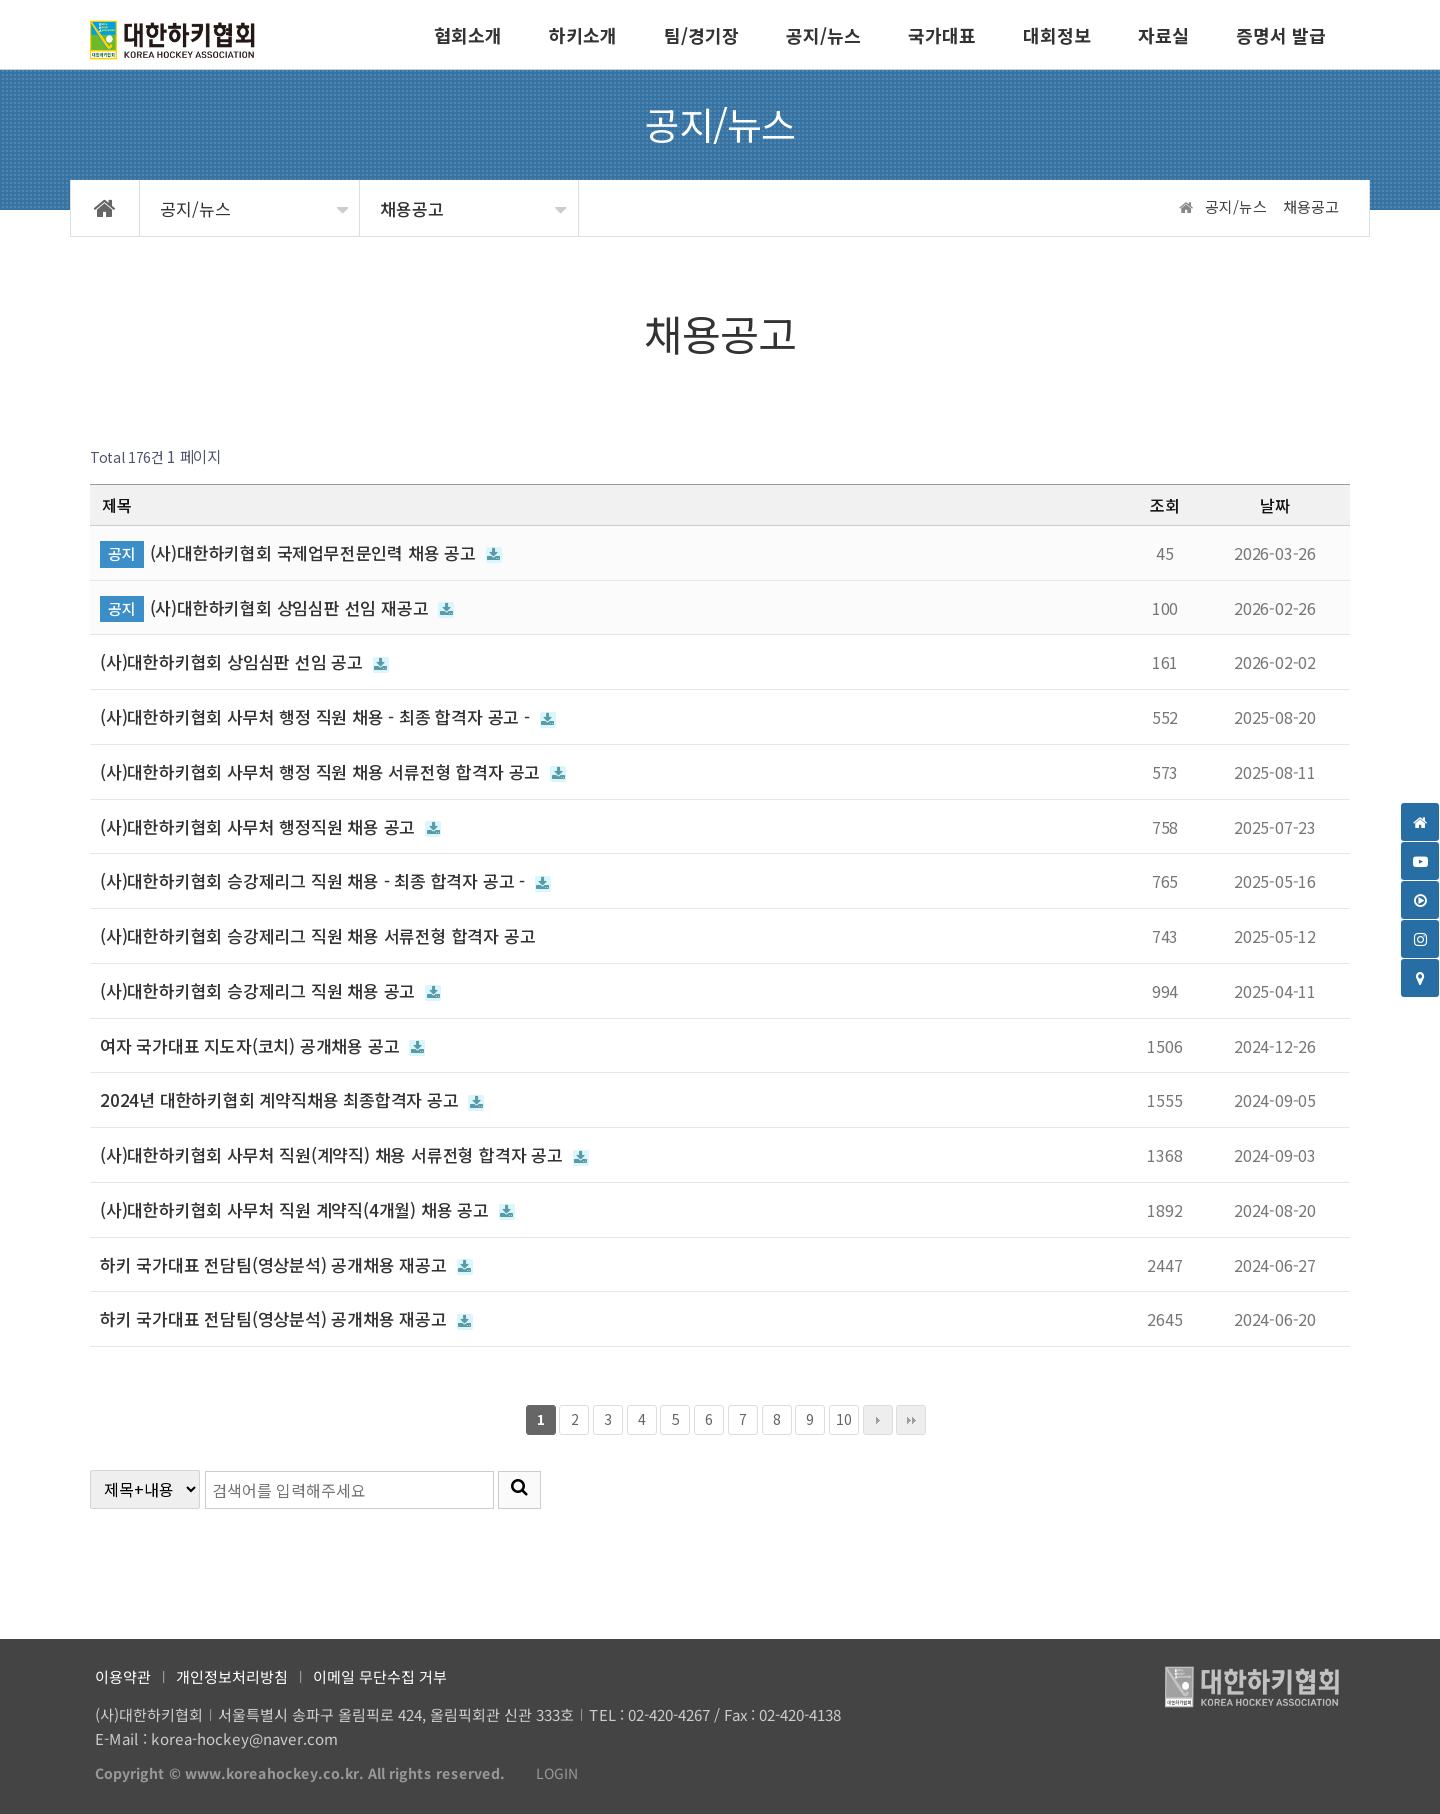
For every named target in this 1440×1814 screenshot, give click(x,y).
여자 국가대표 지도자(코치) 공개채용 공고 (262, 1045)
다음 (878, 1420)
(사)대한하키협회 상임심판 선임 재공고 (302, 607)
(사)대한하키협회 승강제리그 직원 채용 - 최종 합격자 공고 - (325, 880)
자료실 (1163, 35)
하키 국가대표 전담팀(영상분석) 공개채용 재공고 (286, 1264)
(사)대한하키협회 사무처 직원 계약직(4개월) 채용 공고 (307, 1209)
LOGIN (547, 1774)
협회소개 (468, 35)
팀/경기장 (701, 35)
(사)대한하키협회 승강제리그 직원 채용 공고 (270, 990)
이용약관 (123, 1676)
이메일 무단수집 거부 (380, 1676)
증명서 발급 (1281, 35)
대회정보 (1057, 35)
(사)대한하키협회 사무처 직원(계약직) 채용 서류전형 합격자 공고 (344, 1154)
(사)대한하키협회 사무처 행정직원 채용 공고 (270, 826)
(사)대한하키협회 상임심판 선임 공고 (244, 661)
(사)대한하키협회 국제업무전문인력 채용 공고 (326, 552)
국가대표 (942, 35)
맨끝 (911, 1420)
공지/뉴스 (823, 35)
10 (840, 1417)
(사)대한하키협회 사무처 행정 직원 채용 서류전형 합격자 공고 (333, 771)
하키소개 (583, 35)
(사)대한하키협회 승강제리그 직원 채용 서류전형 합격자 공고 (317, 935)
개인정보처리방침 (232, 1676)
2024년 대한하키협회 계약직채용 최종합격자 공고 (292, 1099)
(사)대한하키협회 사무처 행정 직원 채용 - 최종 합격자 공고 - (328, 716)
